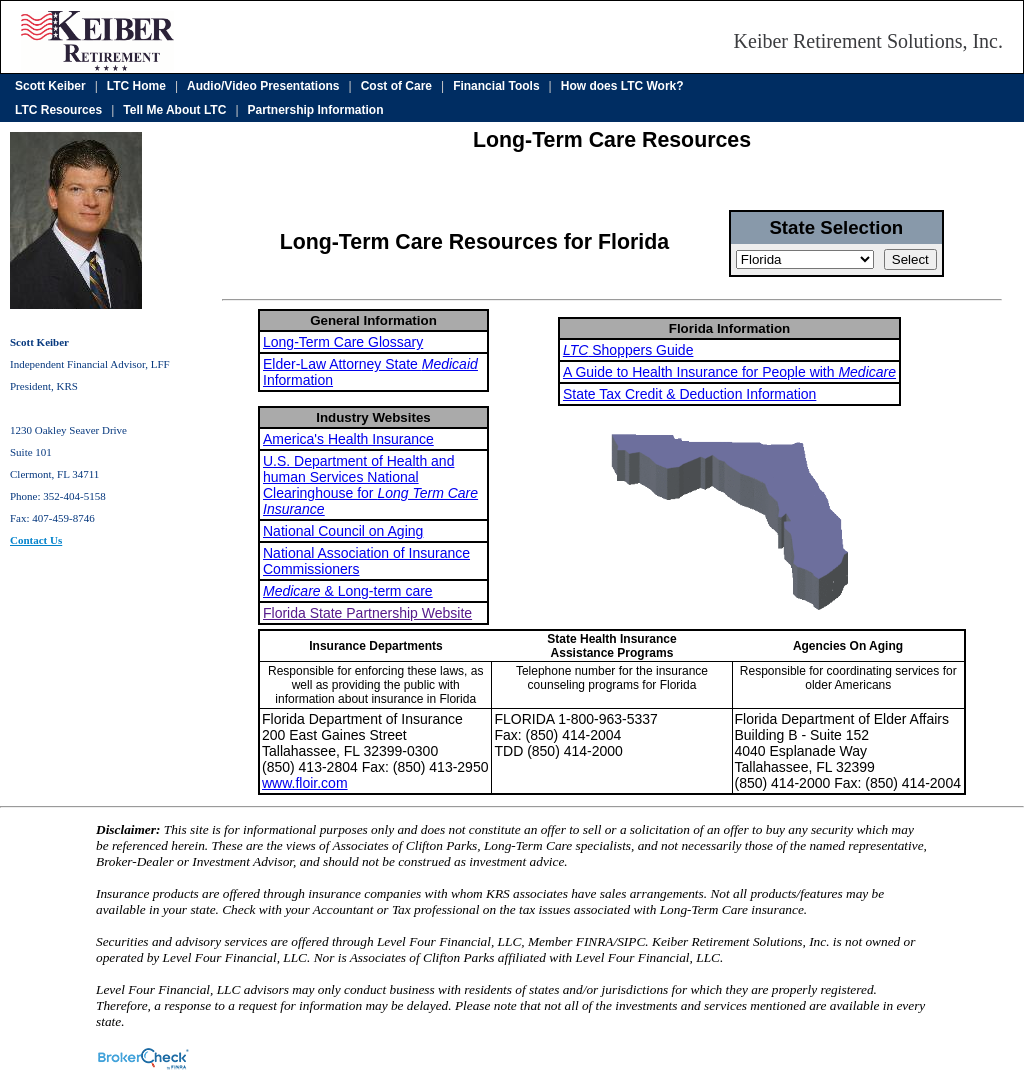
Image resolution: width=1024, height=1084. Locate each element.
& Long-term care (348, 591)
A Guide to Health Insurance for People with (729, 372)
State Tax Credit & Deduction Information (689, 394)
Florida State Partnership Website (367, 613)
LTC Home (136, 86)
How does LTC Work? (622, 86)
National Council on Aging (343, 531)
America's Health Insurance (348, 439)
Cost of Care (396, 86)
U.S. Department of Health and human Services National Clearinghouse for (370, 485)
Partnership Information (316, 110)
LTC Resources (58, 110)
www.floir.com (305, 783)
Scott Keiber (50, 86)
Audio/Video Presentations (263, 86)
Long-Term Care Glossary (343, 342)
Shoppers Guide (628, 350)
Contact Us (36, 540)
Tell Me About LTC (174, 110)
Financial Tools (496, 86)
